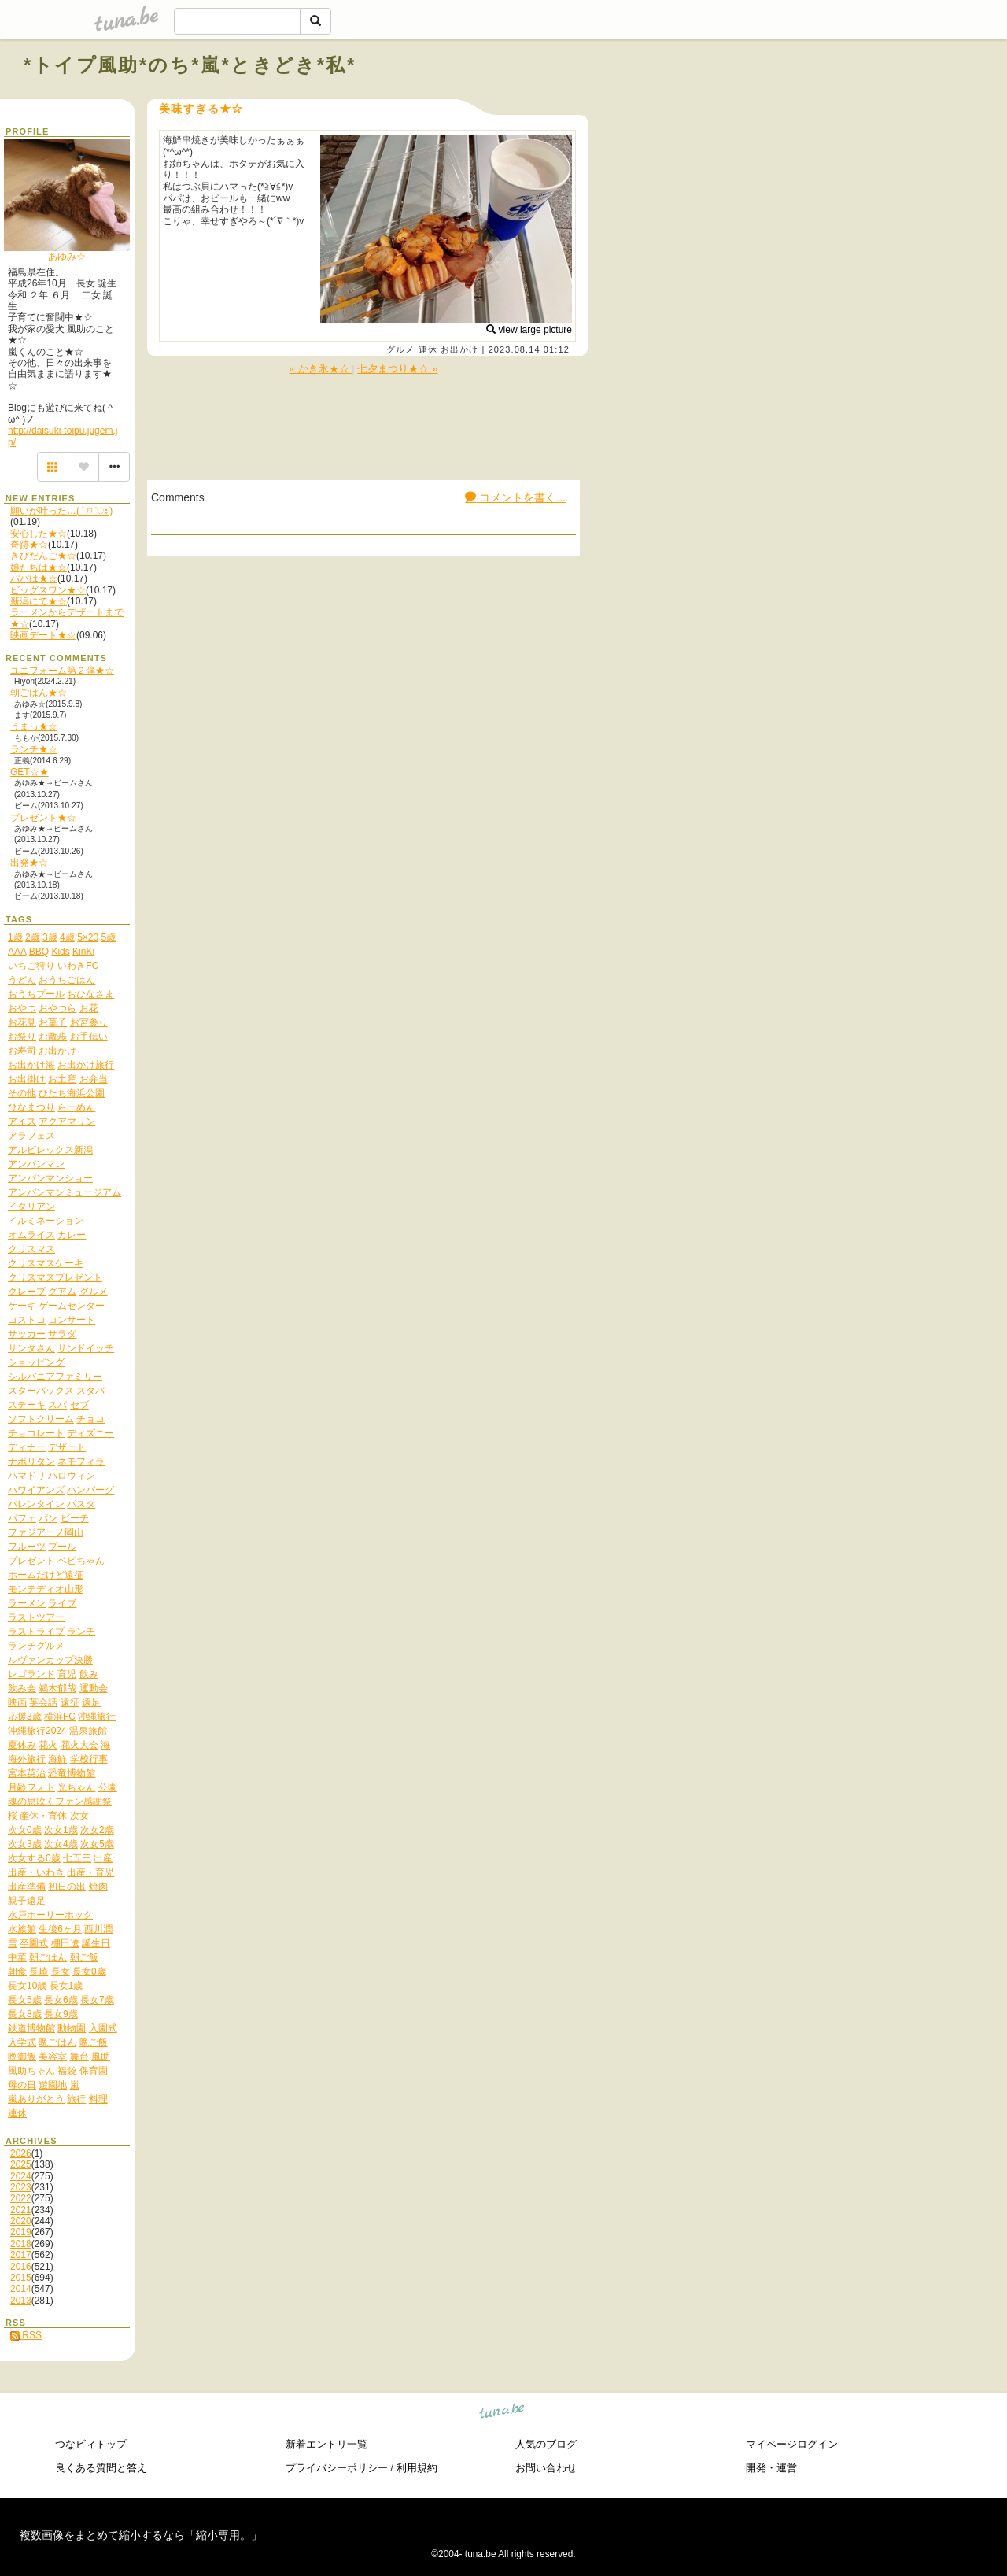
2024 (20, 2176)
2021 (20, 2210)
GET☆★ (29, 772)
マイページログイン (792, 2444)
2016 (20, 2266)
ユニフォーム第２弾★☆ (62, 670)
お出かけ (459, 349)
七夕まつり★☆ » (397, 369)
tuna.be (502, 2412)
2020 (20, 2221)
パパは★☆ (33, 578)
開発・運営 (771, 2468)
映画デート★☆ (43, 635)
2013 (20, 2300)
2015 (20, 2277)
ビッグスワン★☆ (48, 590)
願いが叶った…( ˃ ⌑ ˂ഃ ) (61, 510)
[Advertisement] (804, 100)
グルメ (400, 349)
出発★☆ (29, 862)
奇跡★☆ (29, 544)
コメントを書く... (515, 497)
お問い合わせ (546, 2468)
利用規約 (417, 2468)
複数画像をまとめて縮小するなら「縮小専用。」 (141, 2535)
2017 (20, 2254)
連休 (428, 349)
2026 (20, 2153)
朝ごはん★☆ (38, 692)
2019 (20, 2232)
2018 (20, 2243)
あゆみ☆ (67, 256)
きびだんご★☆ (43, 555)
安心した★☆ (38, 533)
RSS (26, 2335)
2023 (20, 2187)
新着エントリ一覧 (326, 2444)
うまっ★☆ (33, 726)
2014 (20, 2288)
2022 (20, 2198)
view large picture (529, 329)
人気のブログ (546, 2444)
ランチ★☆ (33, 749)
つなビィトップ (91, 2444)
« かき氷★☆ (320, 369)
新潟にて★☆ (38, 601)
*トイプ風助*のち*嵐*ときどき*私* (190, 65)
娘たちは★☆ (38, 567)
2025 (20, 2164)
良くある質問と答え (101, 2468)
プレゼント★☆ (43, 817)
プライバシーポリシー (337, 2468)
